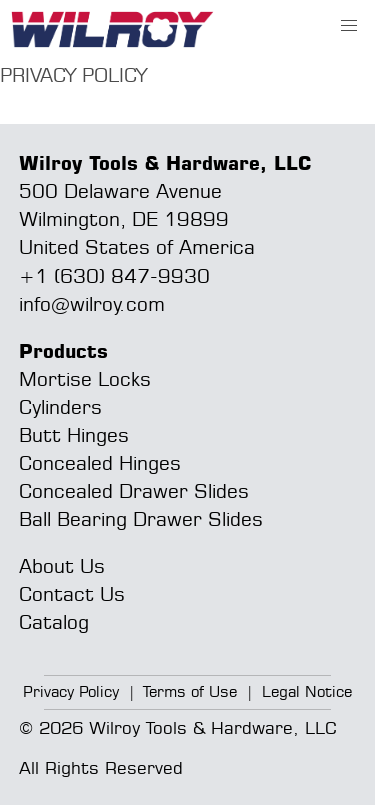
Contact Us (72, 593)
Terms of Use (190, 691)
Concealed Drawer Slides (134, 490)
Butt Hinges (74, 434)
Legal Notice (307, 691)
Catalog (54, 621)
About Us (62, 565)
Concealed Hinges (100, 462)
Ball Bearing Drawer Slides (141, 518)
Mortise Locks (85, 378)
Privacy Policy (71, 691)
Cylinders (60, 406)
